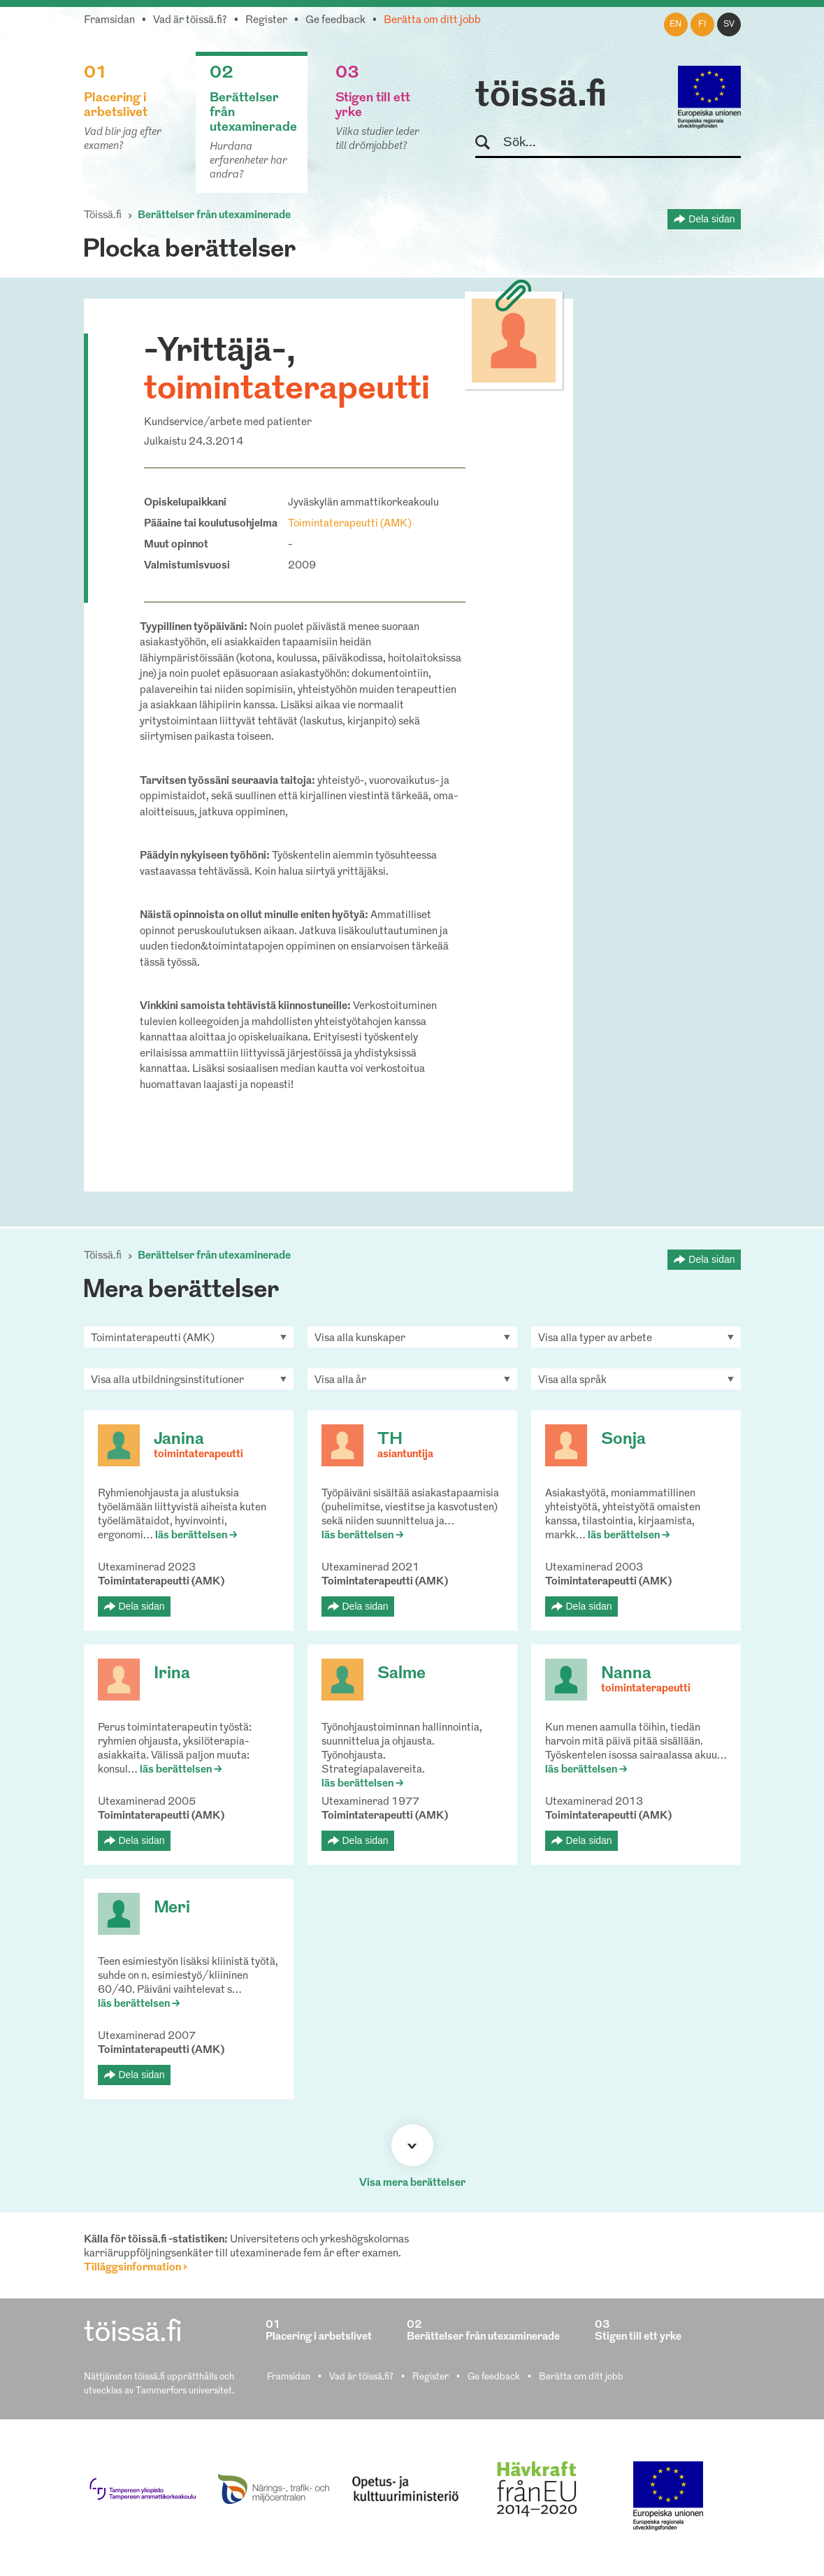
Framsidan (109, 20)
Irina (172, 1674)
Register (266, 20)
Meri (172, 1908)
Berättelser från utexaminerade (214, 215)
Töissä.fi (103, 215)
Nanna (626, 1674)
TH (390, 1439)
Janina (179, 1439)
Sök (489, 143)
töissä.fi (541, 96)
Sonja (623, 1439)
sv (729, 24)
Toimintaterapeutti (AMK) (350, 524)
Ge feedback (335, 20)
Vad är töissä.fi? (190, 20)
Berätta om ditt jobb (432, 20)
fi (702, 24)
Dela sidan (711, 218)
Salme (401, 1674)
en (675, 24)
